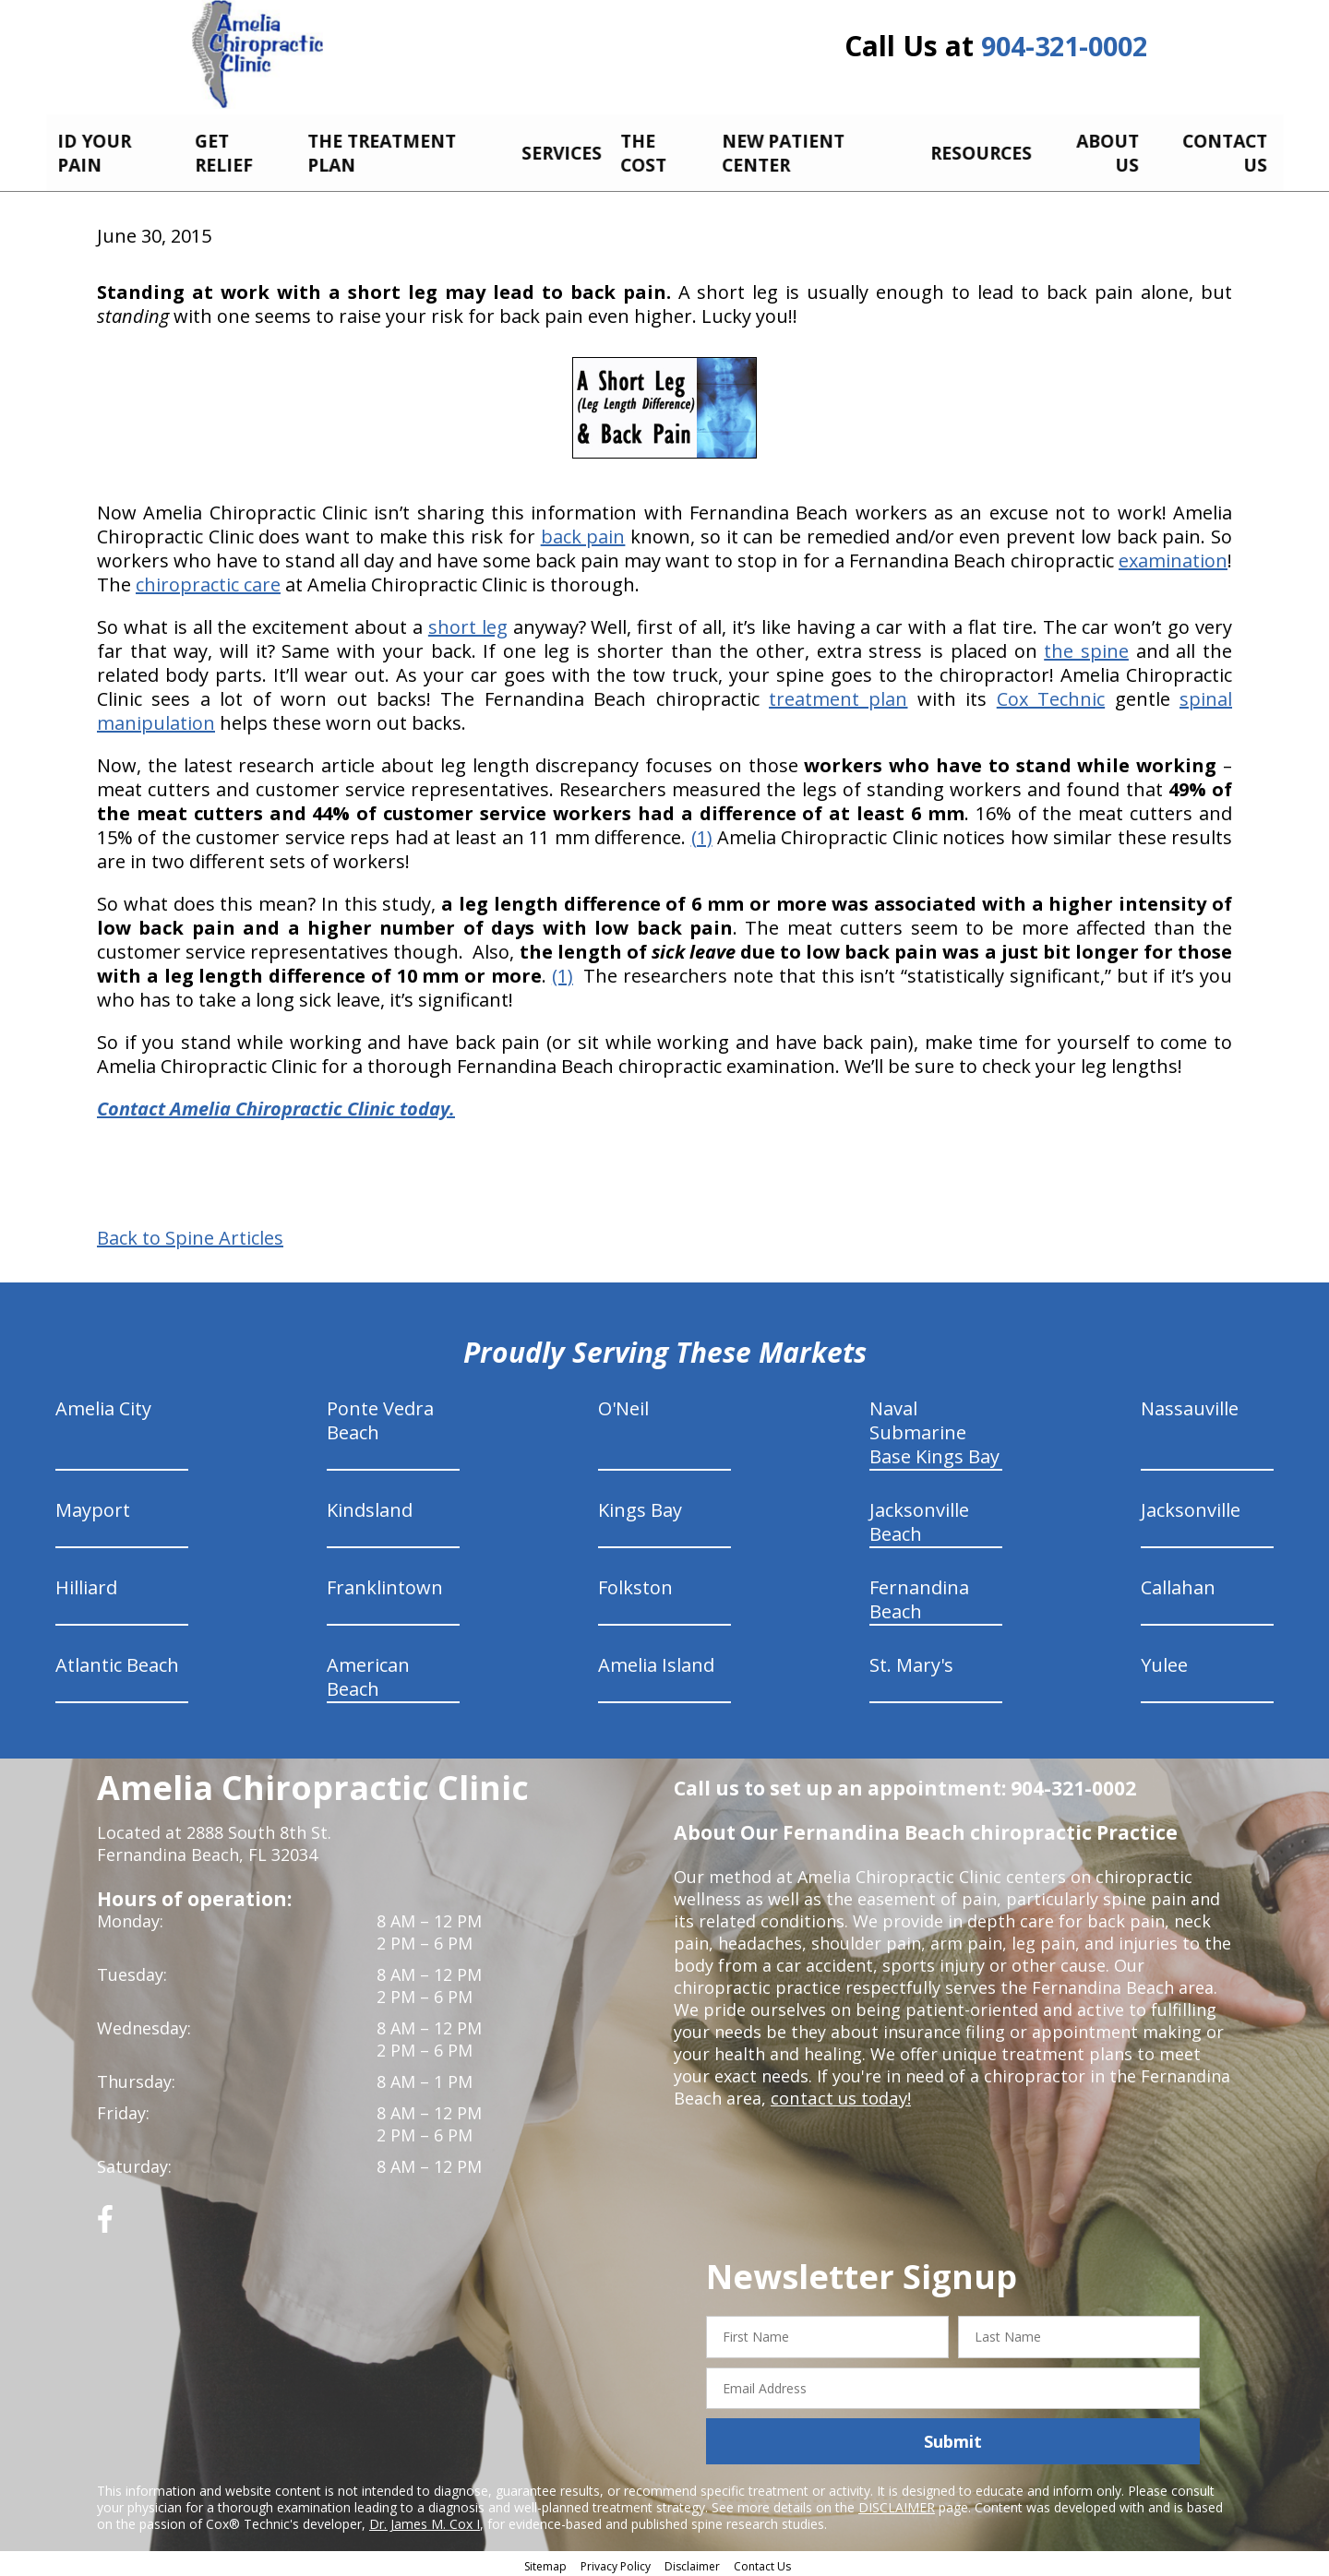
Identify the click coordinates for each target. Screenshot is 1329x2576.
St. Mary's (911, 1661)
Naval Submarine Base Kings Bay (934, 1428)
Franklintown (385, 1583)
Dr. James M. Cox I (424, 2520)
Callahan (1178, 1583)
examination (1173, 556)
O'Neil (623, 1404)
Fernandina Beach (919, 1595)
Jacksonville (1190, 1506)
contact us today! (839, 2094)
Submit (953, 2438)
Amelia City (103, 1404)
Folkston (635, 1583)
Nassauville (1190, 1404)
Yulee (1164, 1661)
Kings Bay (640, 1506)
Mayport (92, 1506)
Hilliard (86, 1583)
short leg (468, 623)
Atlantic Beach (117, 1661)
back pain (583, 532)
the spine (1086, 647)
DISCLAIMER (896, 2503)
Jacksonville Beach (919, 1518)
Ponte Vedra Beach (380, 1416)
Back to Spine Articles (190, 1234)
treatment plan (838, 695)
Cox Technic (1051, 695)
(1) (701, 833)
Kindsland (370, 1506)
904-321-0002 (1064, 48)
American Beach (368, 1673)
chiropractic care (208, 580)
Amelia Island (656, 1661)
